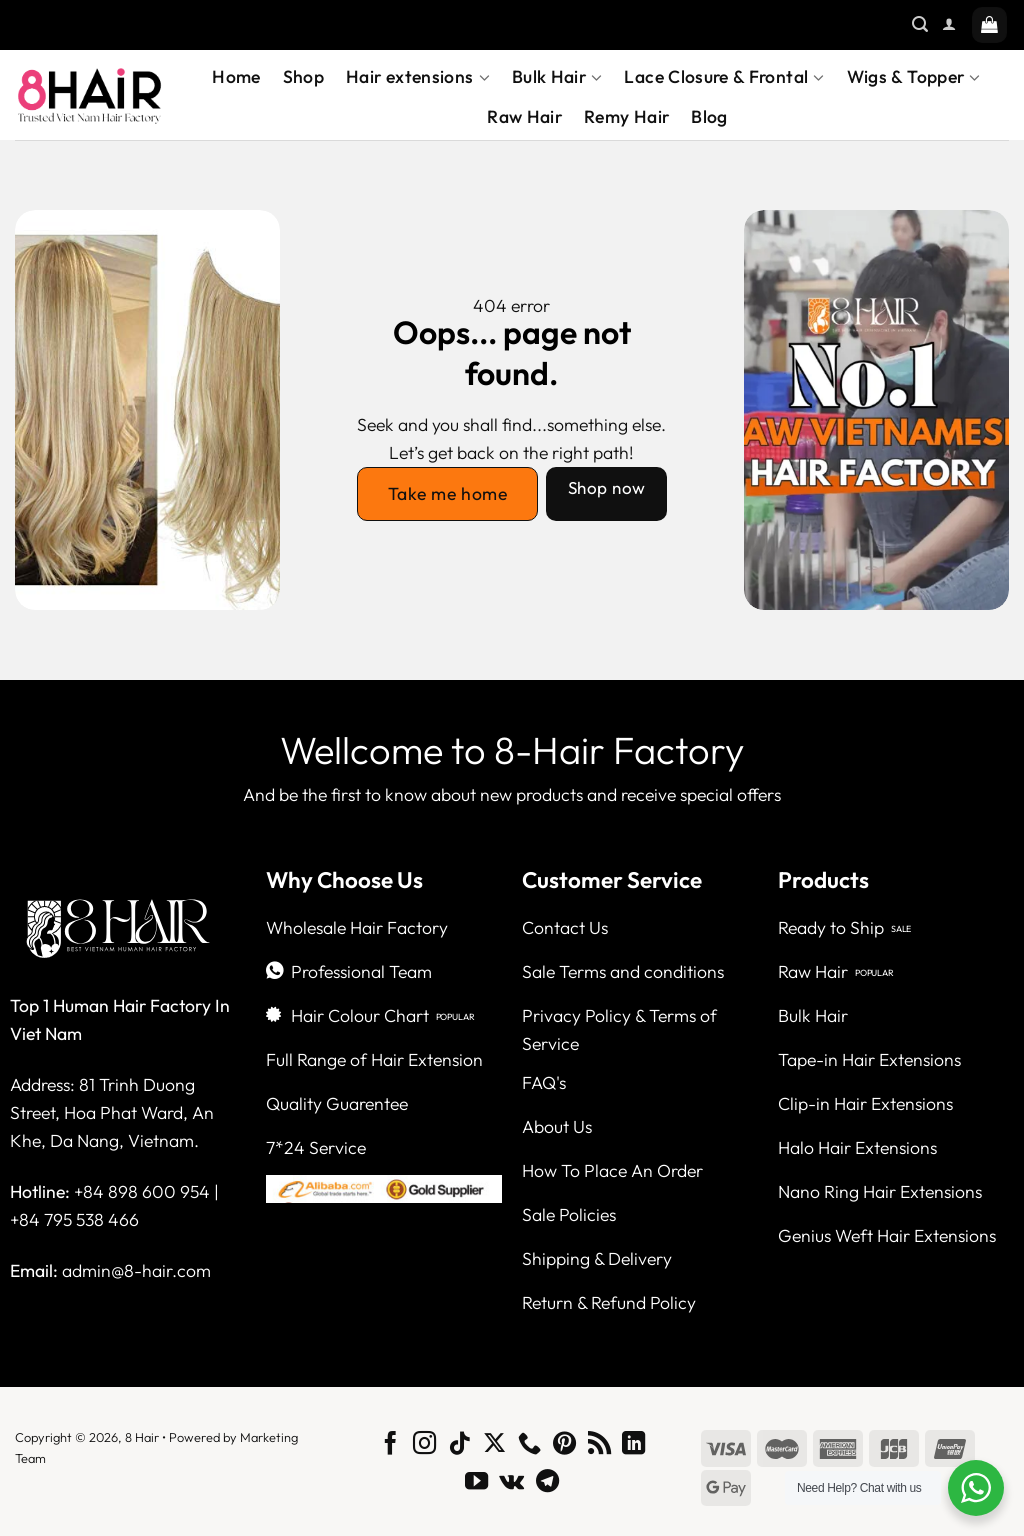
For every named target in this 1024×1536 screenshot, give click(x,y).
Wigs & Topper (914, 77)
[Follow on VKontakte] (511, 1483)
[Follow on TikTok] (459, 1445)
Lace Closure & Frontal (724, 77)
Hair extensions (418, 77)
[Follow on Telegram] (547, 1483)
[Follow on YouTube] (476, 1483)
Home (236, 76)
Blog (709, 116)
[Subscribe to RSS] (598, 1445)
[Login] (949, 24)
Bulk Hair (557, 77)
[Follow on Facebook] (390, 1445)
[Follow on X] (494, 1445)
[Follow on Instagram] (424, 1445)
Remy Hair (626, 116)
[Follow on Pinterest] (564, 1445)
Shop (303, 76)
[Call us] (529, 1445)
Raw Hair (524, 116)
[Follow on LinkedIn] (633, 1445)
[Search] (920, 24)
